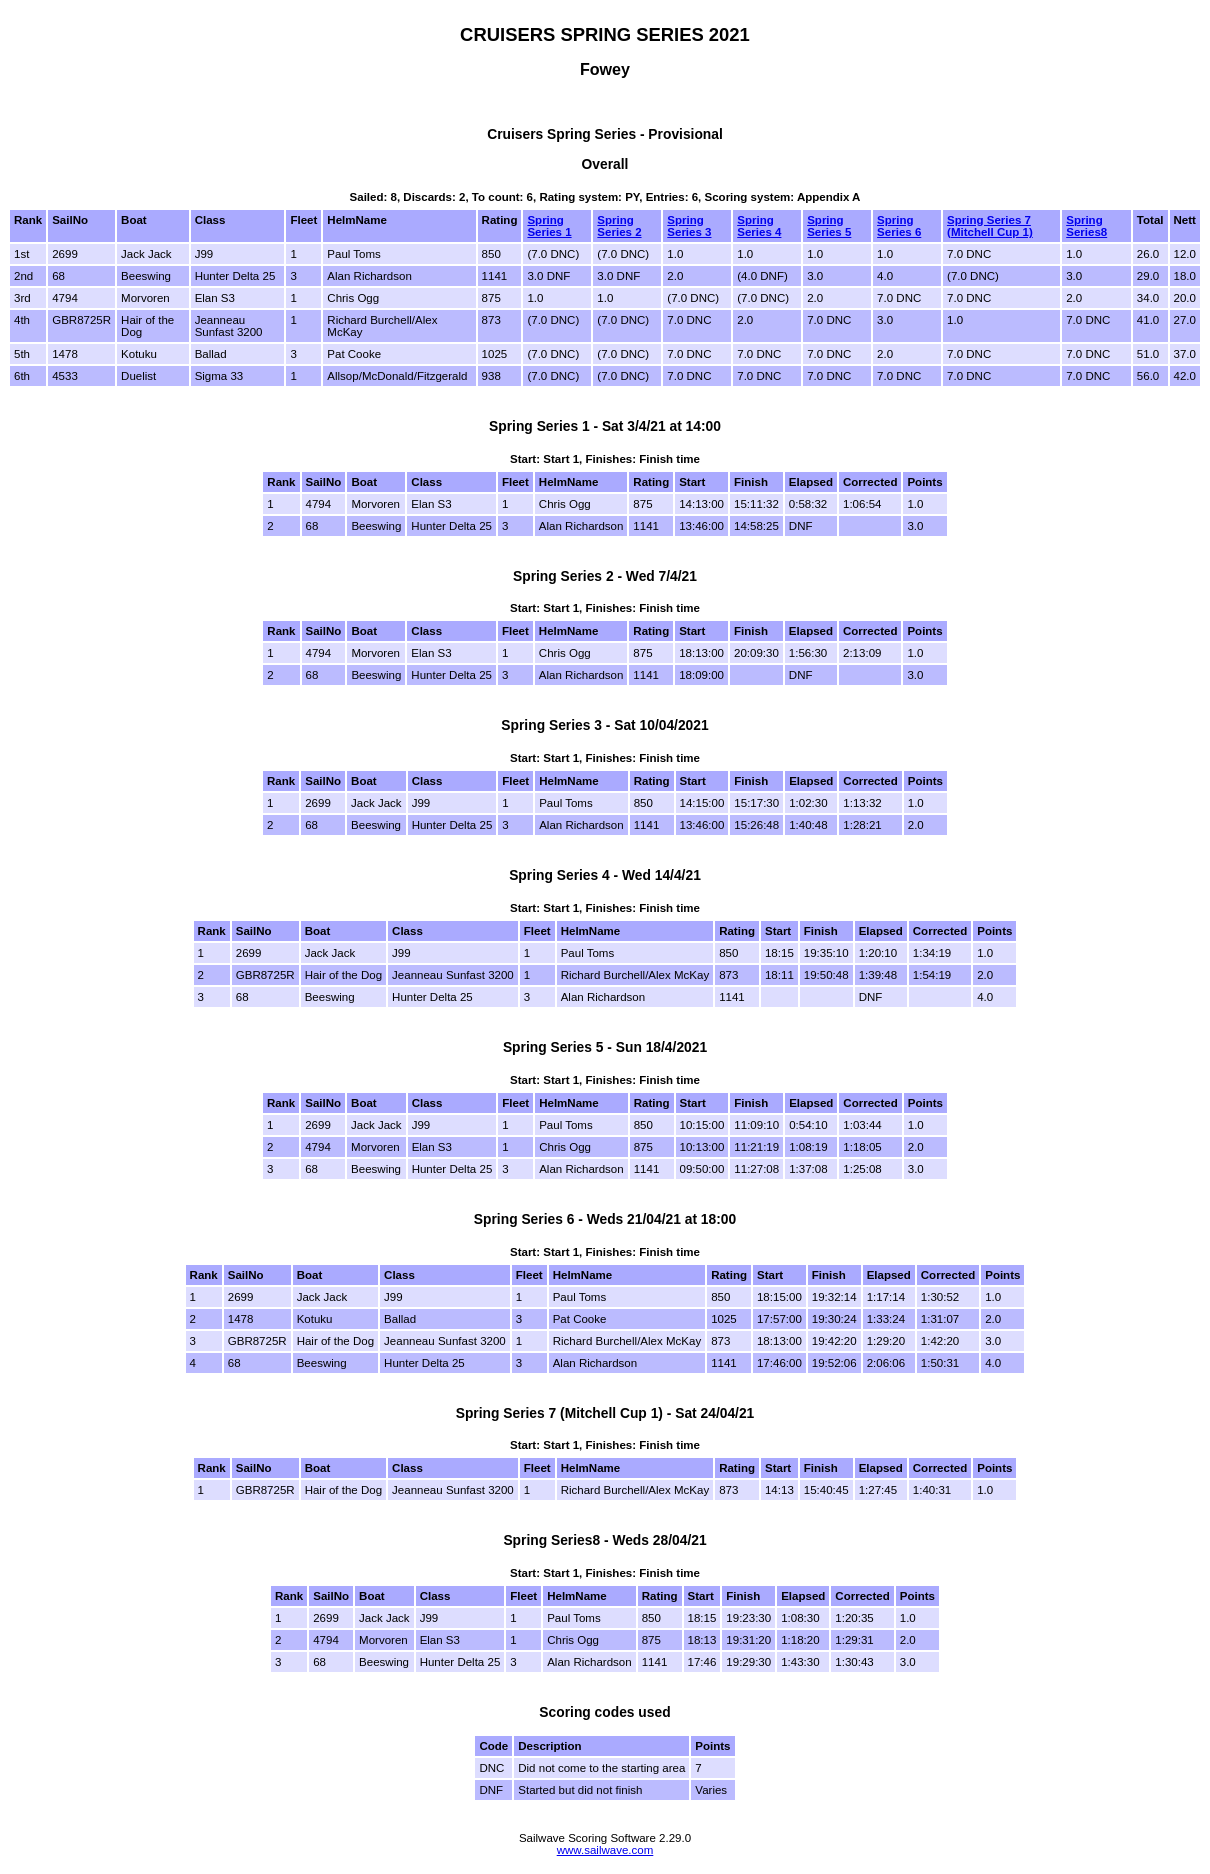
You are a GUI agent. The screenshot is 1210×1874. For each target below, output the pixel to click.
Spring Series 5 (829, 226)
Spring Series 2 (619, 226)
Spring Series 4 (759, 226)
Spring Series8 (1086, 226)
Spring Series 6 (899, 226)
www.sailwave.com (605, 1850)
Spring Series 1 (549, 226)
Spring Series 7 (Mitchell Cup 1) (990, 226)
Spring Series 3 (689, 226)
